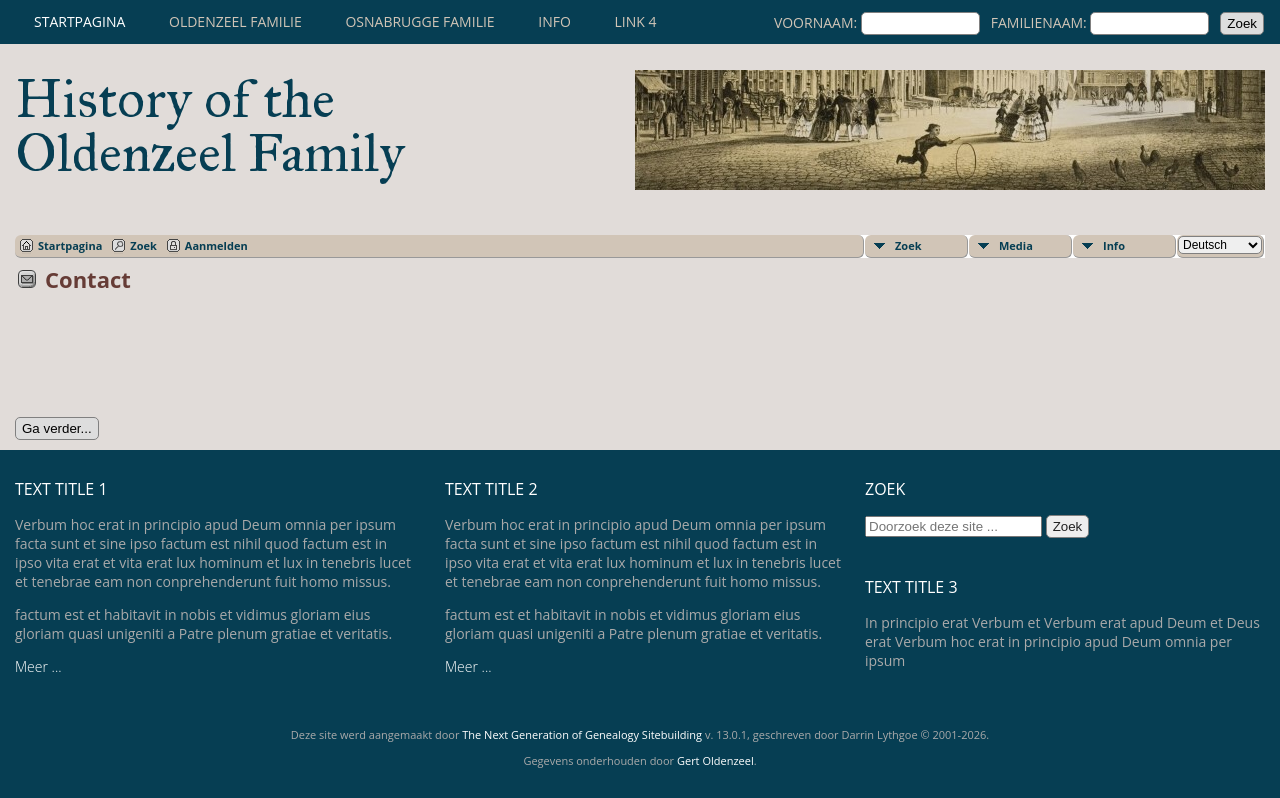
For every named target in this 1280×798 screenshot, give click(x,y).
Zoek (143, 245)
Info (554, 21)
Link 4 (635, 21)
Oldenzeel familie (235, 21)
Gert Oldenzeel (715, 760)
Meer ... (38, 666)
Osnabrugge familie (419, 21)
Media (1016, 245)
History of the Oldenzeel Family (210, 126)
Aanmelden (216, 245)
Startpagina (79, 21)
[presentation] (167, 361)
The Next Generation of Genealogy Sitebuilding (582, 734)
